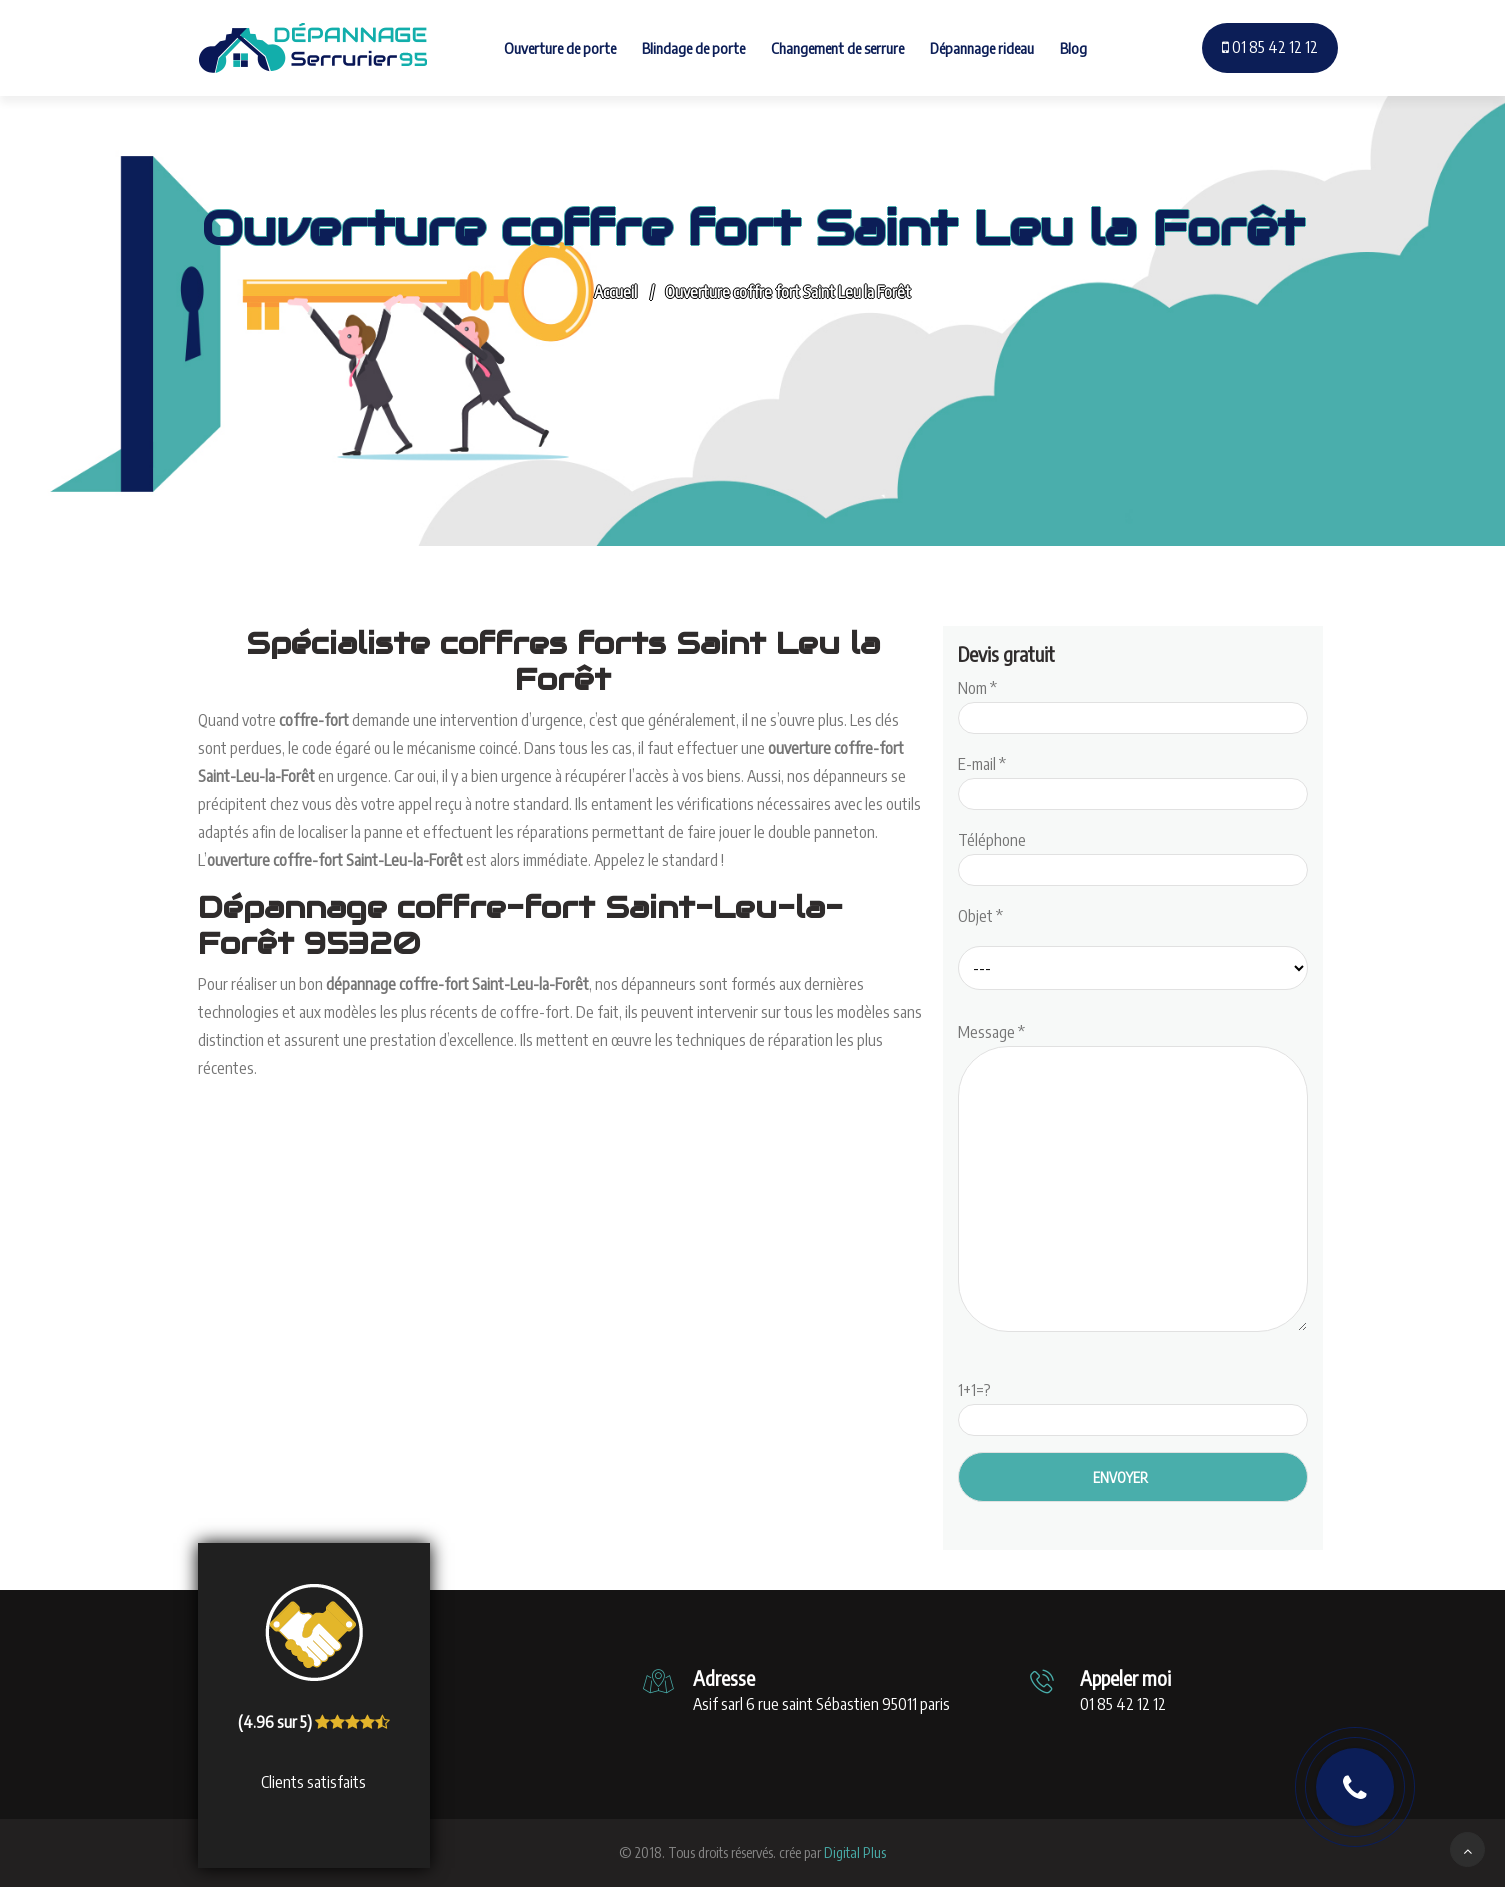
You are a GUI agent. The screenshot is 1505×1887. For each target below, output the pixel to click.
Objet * (980, 916)
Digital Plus (855, 1852)
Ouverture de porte (560, 48)
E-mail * (1133, 779)
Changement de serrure (837, 48)
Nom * (1133, 703)
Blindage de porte (693, 48)
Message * (1133, 1179)
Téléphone (1133, 855)
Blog (1073, 48)
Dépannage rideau (982, 48)
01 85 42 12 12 (1270, 47)
